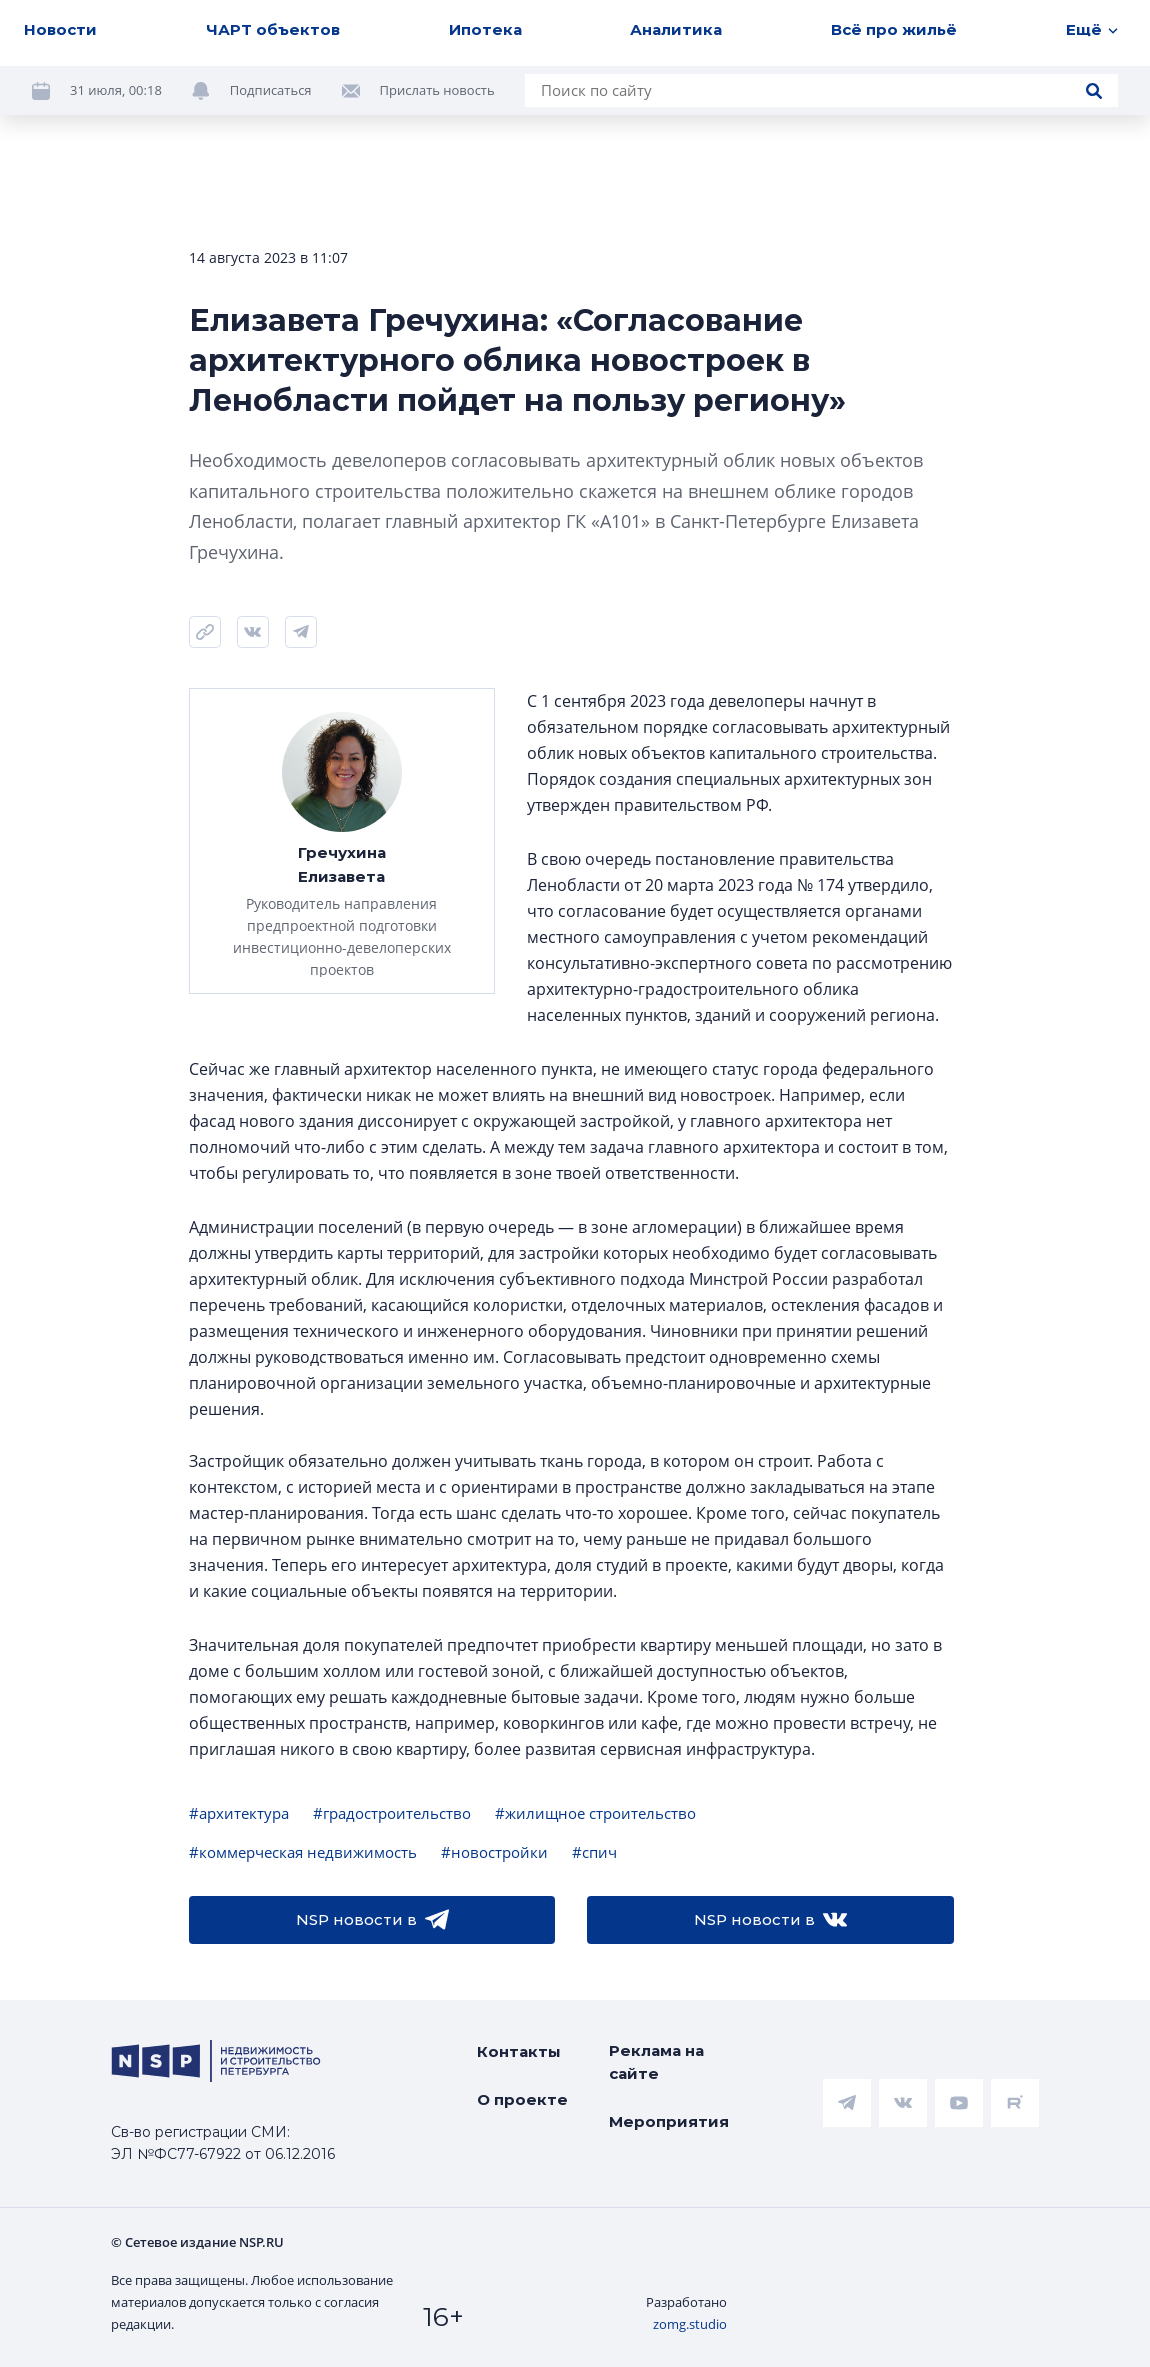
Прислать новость (437, 90)
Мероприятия (669, 2121)
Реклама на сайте (656, 2062)
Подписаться (271, 90)
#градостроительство (392, 1813)
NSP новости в (372, 1920)
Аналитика (676, 29)
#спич (594, 1852)
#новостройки (494, 1852)
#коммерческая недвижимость (303, 1852)
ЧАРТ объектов (273, 29)
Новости (60, 29)
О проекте (522, 2099)
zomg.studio (690, 2324)
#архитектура (239, 1813)
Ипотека (485, 29)
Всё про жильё (894, 29)
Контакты (519, 2051)
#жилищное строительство (595, 1813)
